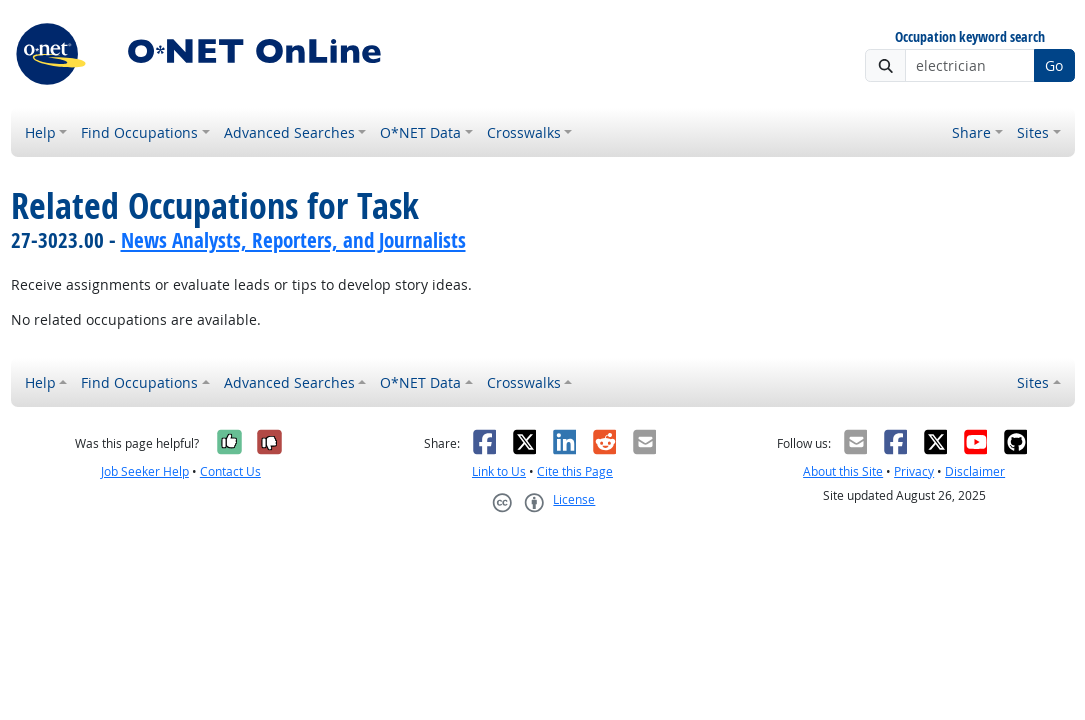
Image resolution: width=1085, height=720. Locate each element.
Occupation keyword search (970, 37)
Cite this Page (575, 471)
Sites (1033, 132)
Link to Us (499, 471)
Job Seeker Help (145, 471)
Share (971, 132)
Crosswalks (524, 132)
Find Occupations (139, 132)
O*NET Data (420, 132)
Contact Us (230, 471)
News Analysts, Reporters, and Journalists (293, 240)
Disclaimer (975, 471)
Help (40, 132)
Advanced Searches (289, 132)
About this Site (843, 471)
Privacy (914, 471)
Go (1054, 65)
